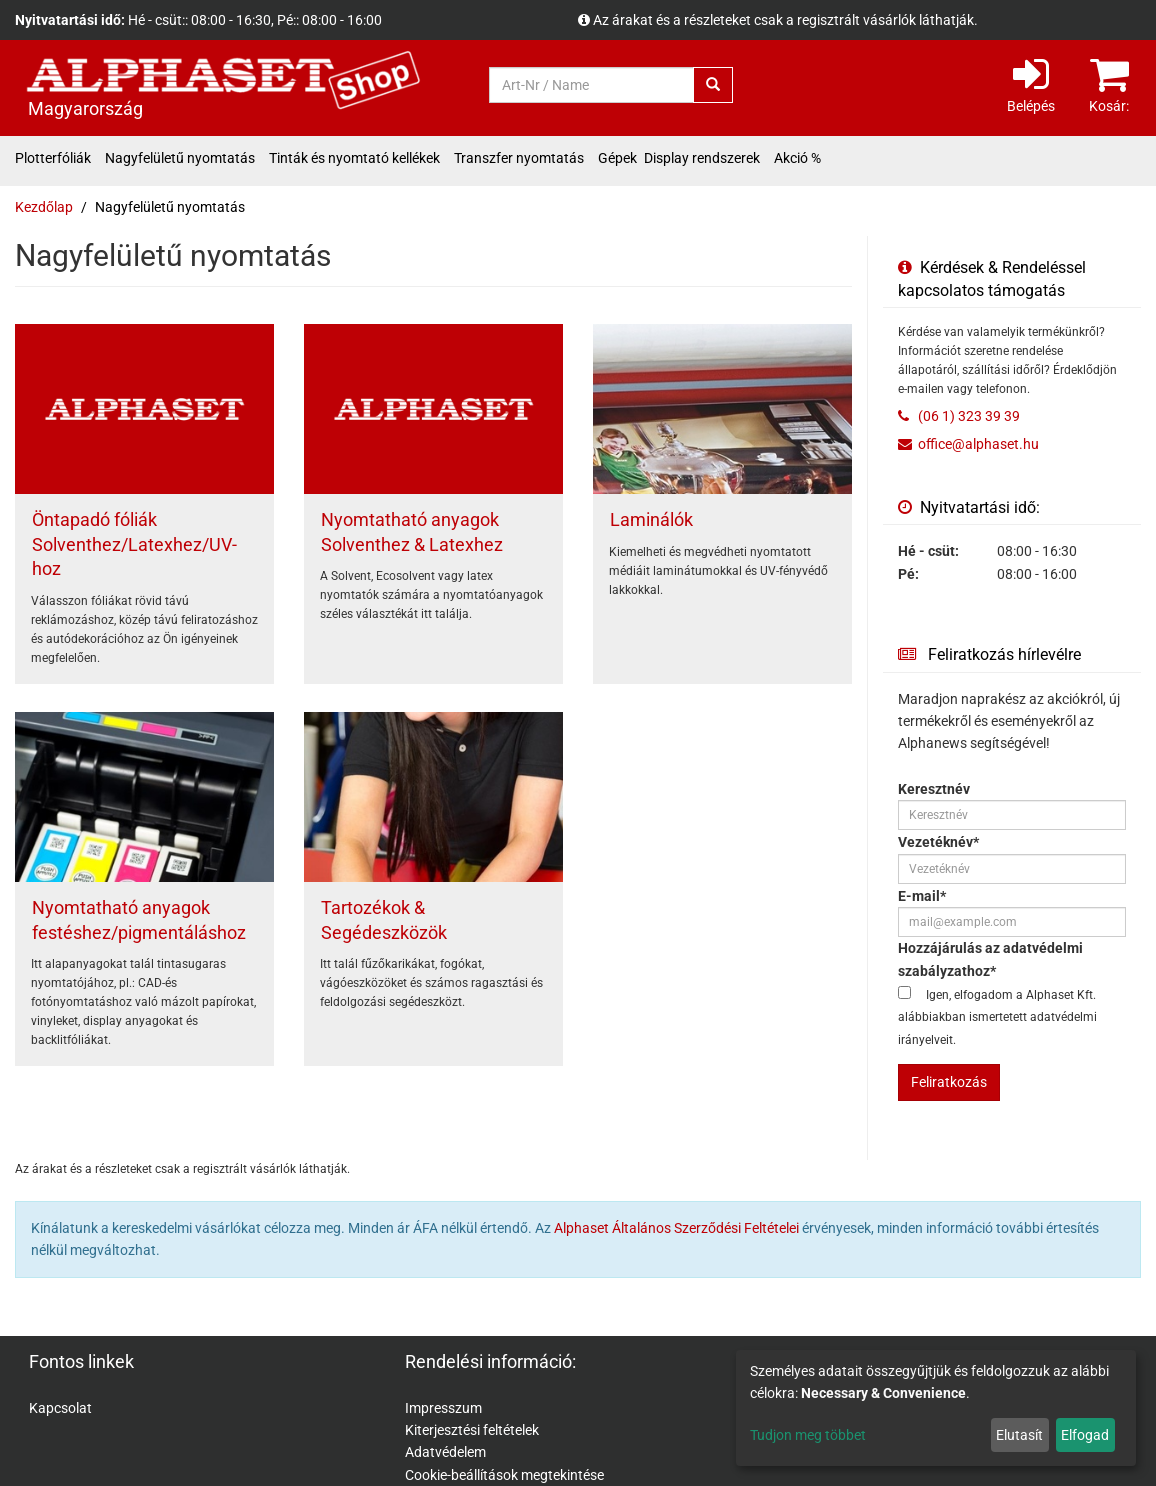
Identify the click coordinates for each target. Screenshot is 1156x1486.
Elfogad (1085, 1435)
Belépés (1031, 83)
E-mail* (922, 896)
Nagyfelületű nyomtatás (180, 158)
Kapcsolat (60, 1408)
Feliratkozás (949, 1082)
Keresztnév (934, 789)
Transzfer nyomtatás (519, 158)
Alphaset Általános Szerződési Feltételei (676, 1228)
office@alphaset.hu (978, 444)
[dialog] (936, 1408)
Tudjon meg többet (808, 1435)
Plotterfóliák (53, 158)
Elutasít (1019, 1435)
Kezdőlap (44, 207)
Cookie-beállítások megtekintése (504, 1475)
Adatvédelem (445, 1452)
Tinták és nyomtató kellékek (354, 158)
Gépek (617, 158)
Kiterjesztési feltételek (472, 1430)
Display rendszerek (702, 158)
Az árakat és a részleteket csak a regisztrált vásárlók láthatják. (785, 20)
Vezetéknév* (938, 842)
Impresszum (443, 1408)
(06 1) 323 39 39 (967, 416)
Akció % (797, 158)
